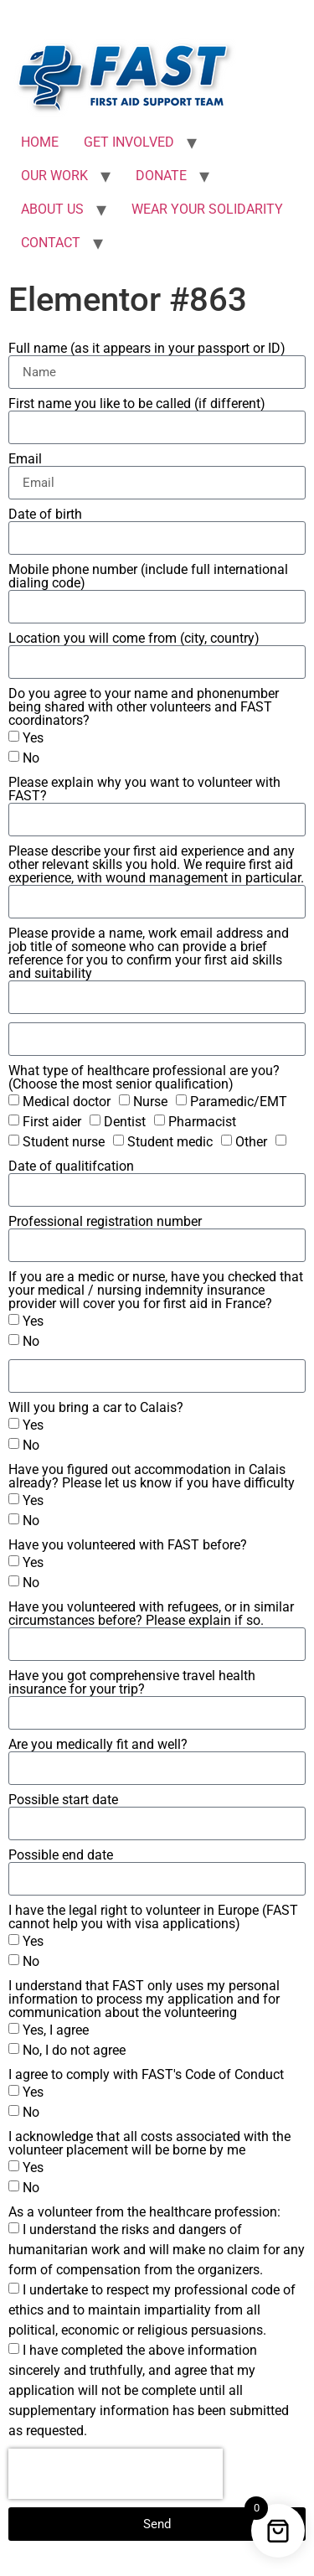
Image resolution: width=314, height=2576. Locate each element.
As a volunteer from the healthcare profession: (144, 2212)
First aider (52, 1122)
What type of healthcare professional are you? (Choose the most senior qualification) (144, 1077)
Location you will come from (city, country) (134, 638)
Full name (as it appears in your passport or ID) (147, 348)
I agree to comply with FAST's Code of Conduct (146, 2075)
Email (25, 459)
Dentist (125, 1122)
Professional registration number (105, 1222)
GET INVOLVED (129, 142)
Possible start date (63, 1800)
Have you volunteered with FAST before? (127, 1545)
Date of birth (45, 514)
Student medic (170, 1142)
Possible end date (60, 1855)
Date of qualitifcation (71, 1166)
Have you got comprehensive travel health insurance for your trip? (131, 1682)
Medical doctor (67, 1102)
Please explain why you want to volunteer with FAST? (144, 789)
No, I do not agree (74, 2050)
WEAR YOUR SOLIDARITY (207, 209)
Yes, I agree (56, 2030)
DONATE (161, 176)
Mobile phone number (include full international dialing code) (148, 576)
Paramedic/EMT (238, 1102)
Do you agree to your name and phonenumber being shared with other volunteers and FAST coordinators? (143, 707)
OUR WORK (54, 176)
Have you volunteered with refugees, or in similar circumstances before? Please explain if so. (151, 1614)
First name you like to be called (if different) (136, 404)
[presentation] (115, 2474)
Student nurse (64, 1142)
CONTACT (50, 243)
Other (251, 1142)
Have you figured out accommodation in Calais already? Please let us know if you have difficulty (151, 1476)
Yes (33, 738)
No (31, 758)
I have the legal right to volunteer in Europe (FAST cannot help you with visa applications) (153, 1917)
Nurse (150, 1102)
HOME (40, 142)
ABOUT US (52, 209)
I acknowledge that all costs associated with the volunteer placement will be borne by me (149, 2143)
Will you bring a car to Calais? (95, 1408)
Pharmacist (202, 1122)
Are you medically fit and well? (98, 1744)
